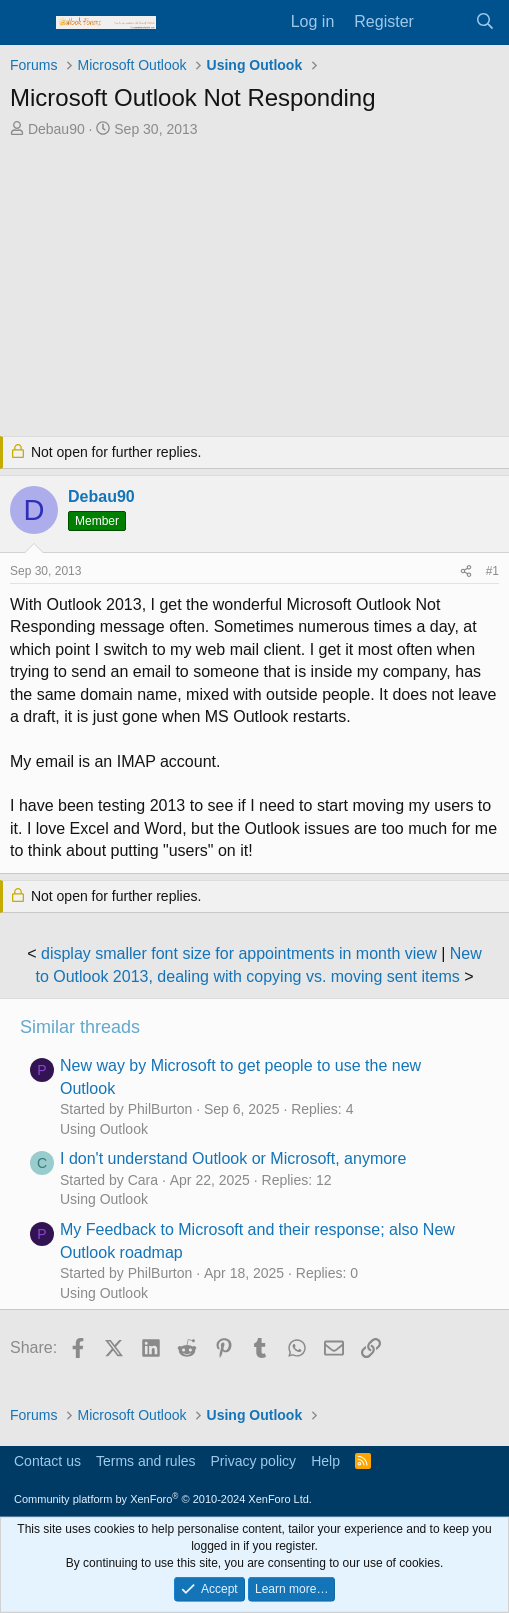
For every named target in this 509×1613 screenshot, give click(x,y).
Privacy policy (254, 1461)
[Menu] (27, 23)
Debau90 (56, 129)
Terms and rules (146, 1461)
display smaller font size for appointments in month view (239, 953)
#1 (492, 571)
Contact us (47, 1461)
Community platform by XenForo (163, 1499)
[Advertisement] (254, 289)
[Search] (484, 22)
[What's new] (444, 22)
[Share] (466, 571)
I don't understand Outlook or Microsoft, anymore (233, 1158)
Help (325, 1461)
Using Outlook (104, 1129)
